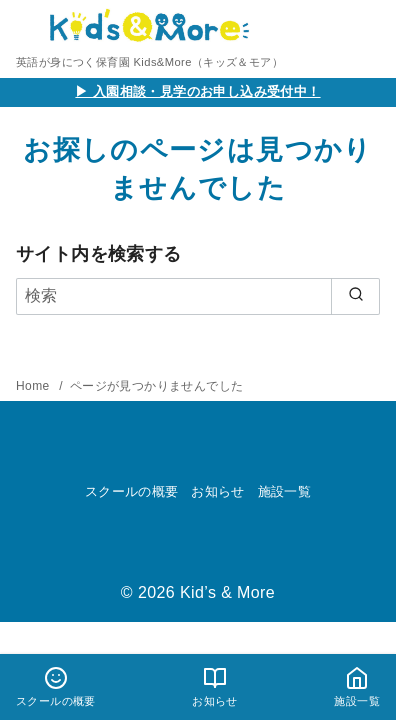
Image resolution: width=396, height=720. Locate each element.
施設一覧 (285, 491)
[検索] (198, 296)
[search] (355, 296)
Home (34, 386)
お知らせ (218, 491)
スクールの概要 (132, 491)
